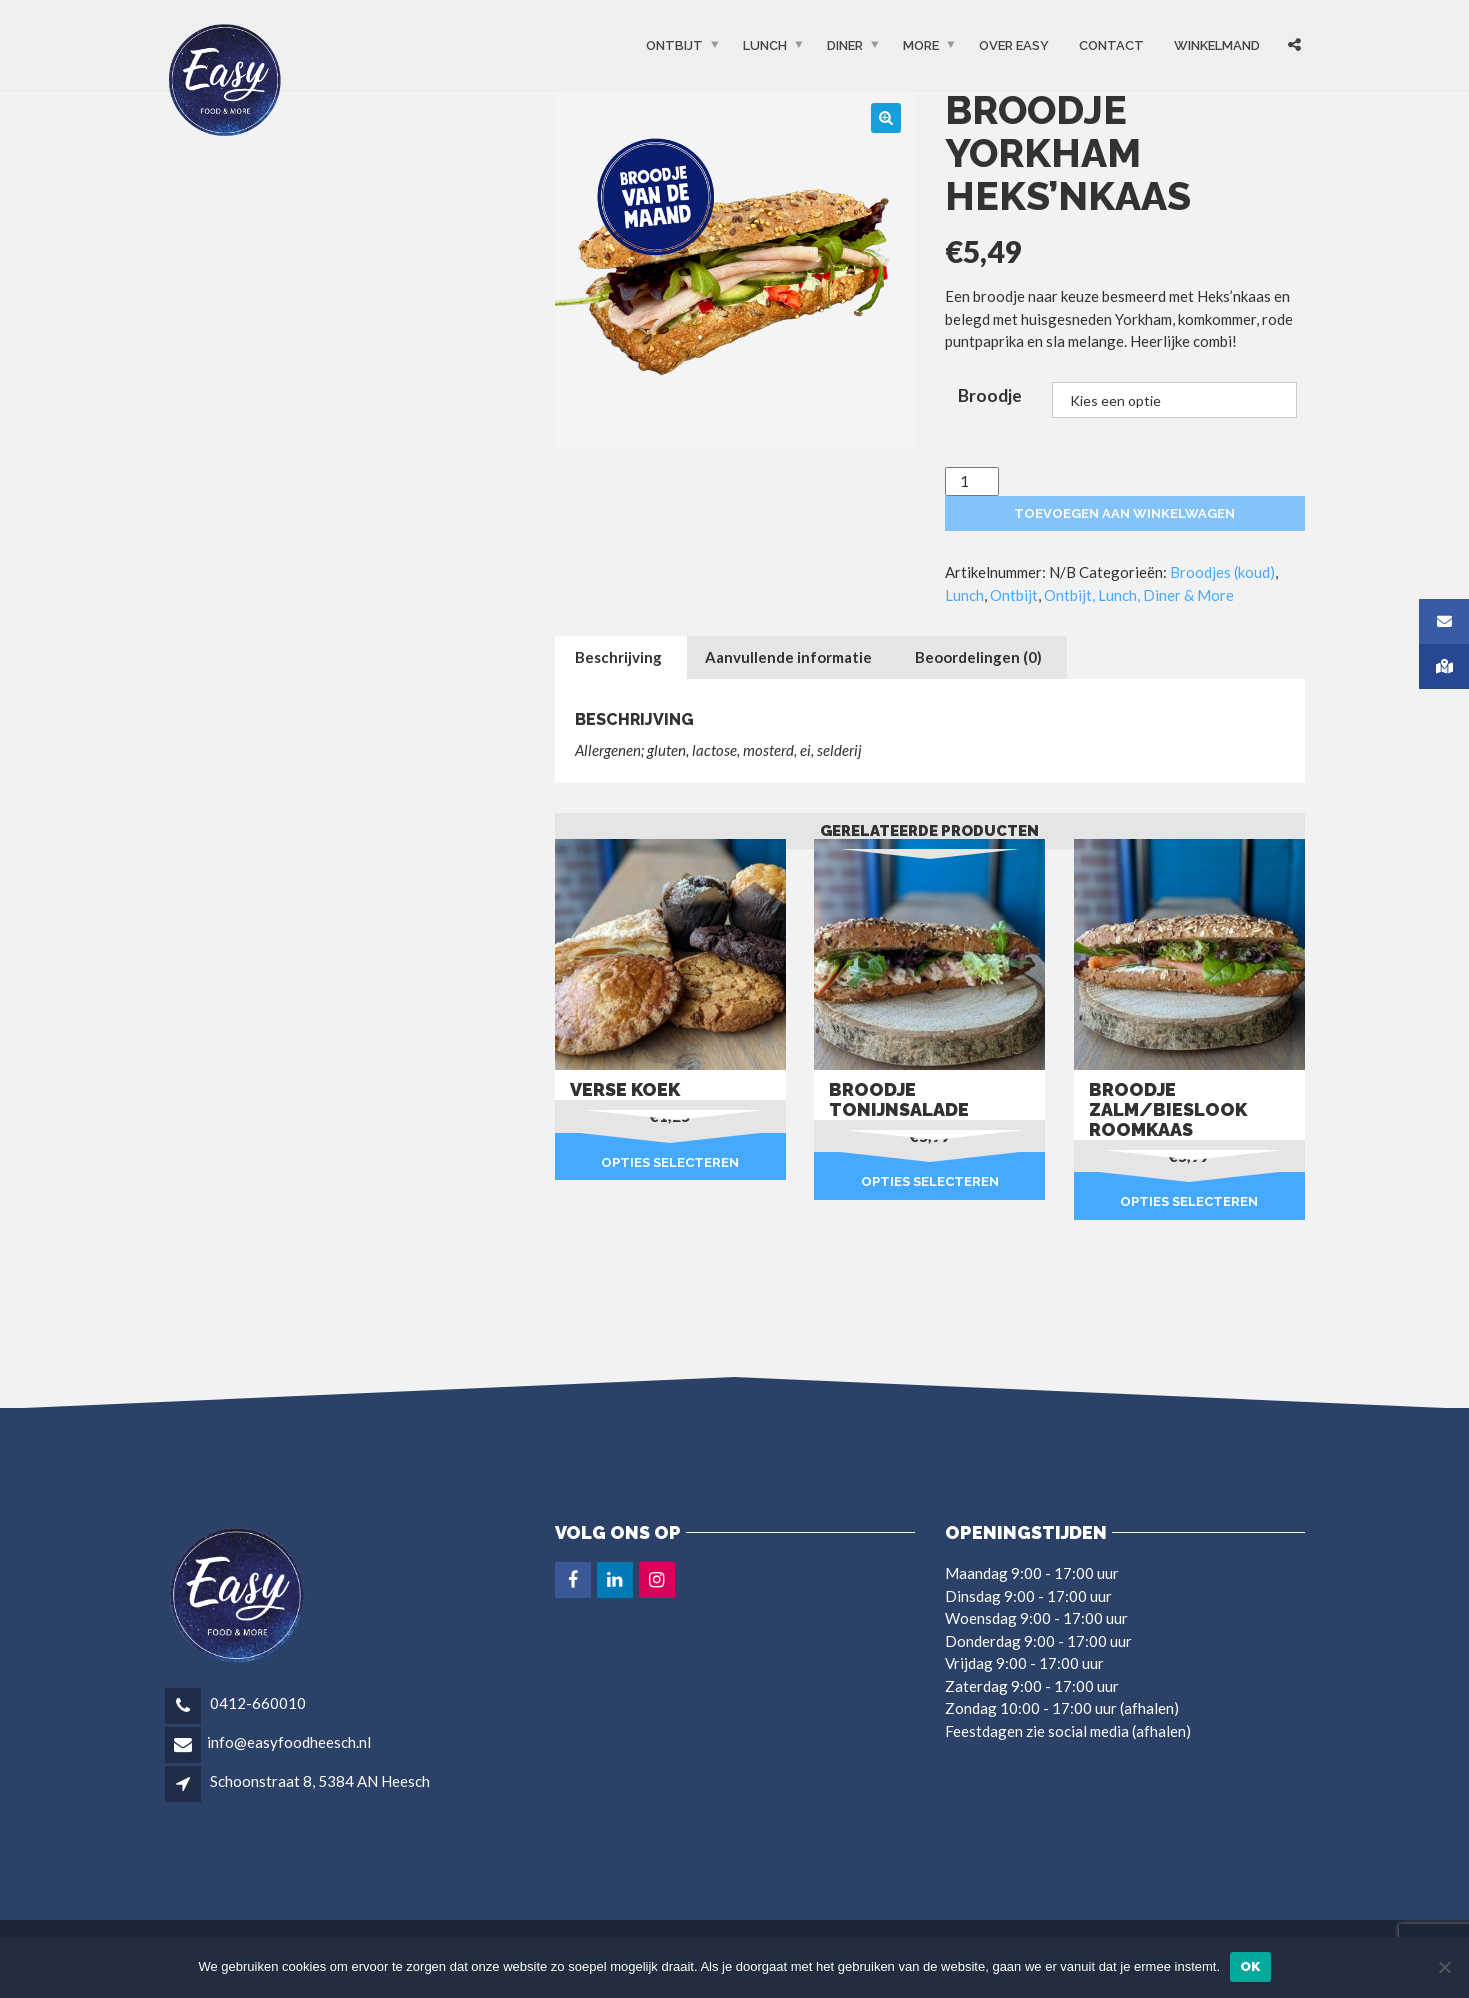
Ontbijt (674, 45)
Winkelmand (1217, 45)
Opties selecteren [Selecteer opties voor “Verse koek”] (670, 1162)
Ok (1250, 1966)
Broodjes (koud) (1222, 572)
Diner (845, 45)
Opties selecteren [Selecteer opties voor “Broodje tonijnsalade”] (930, 1181)
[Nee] (1444, 1967)
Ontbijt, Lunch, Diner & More (1139, 595)
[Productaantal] (972, 481)
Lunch (765, 45)
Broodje (990, 395)
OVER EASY (1014, 45)
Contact (1111, 45)
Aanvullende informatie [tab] (788, 657)
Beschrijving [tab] (618, 657)
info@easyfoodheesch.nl (289, 1742)
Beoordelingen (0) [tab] (978, 657)
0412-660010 (256, 1703)
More (921, 45)
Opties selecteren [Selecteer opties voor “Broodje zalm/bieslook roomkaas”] (1189, 1201)
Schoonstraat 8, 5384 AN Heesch (320, 1781)
